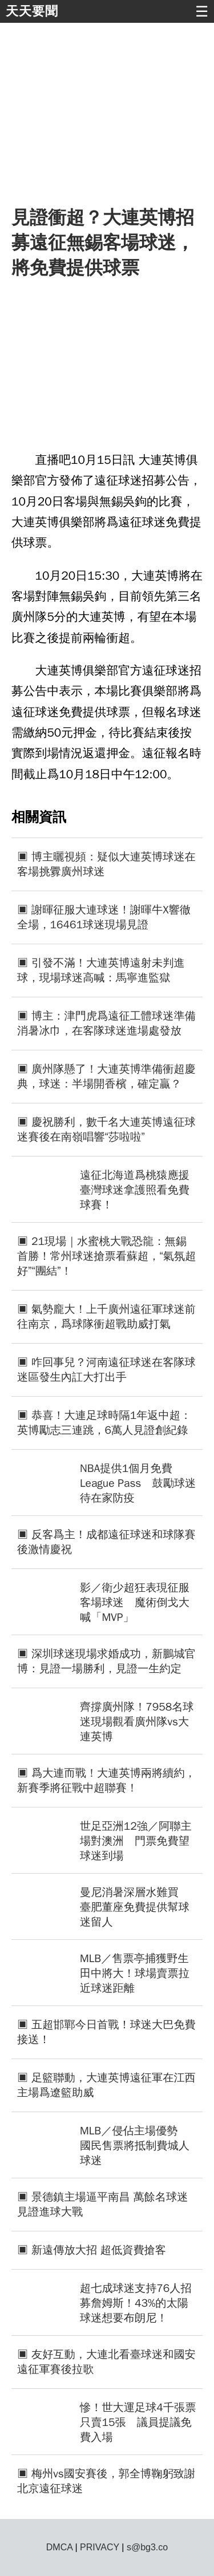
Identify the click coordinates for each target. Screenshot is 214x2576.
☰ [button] (201, 11)
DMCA (59, 2547)
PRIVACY (99, 2547)
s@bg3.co (147, 2547)
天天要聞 (32, 11)
